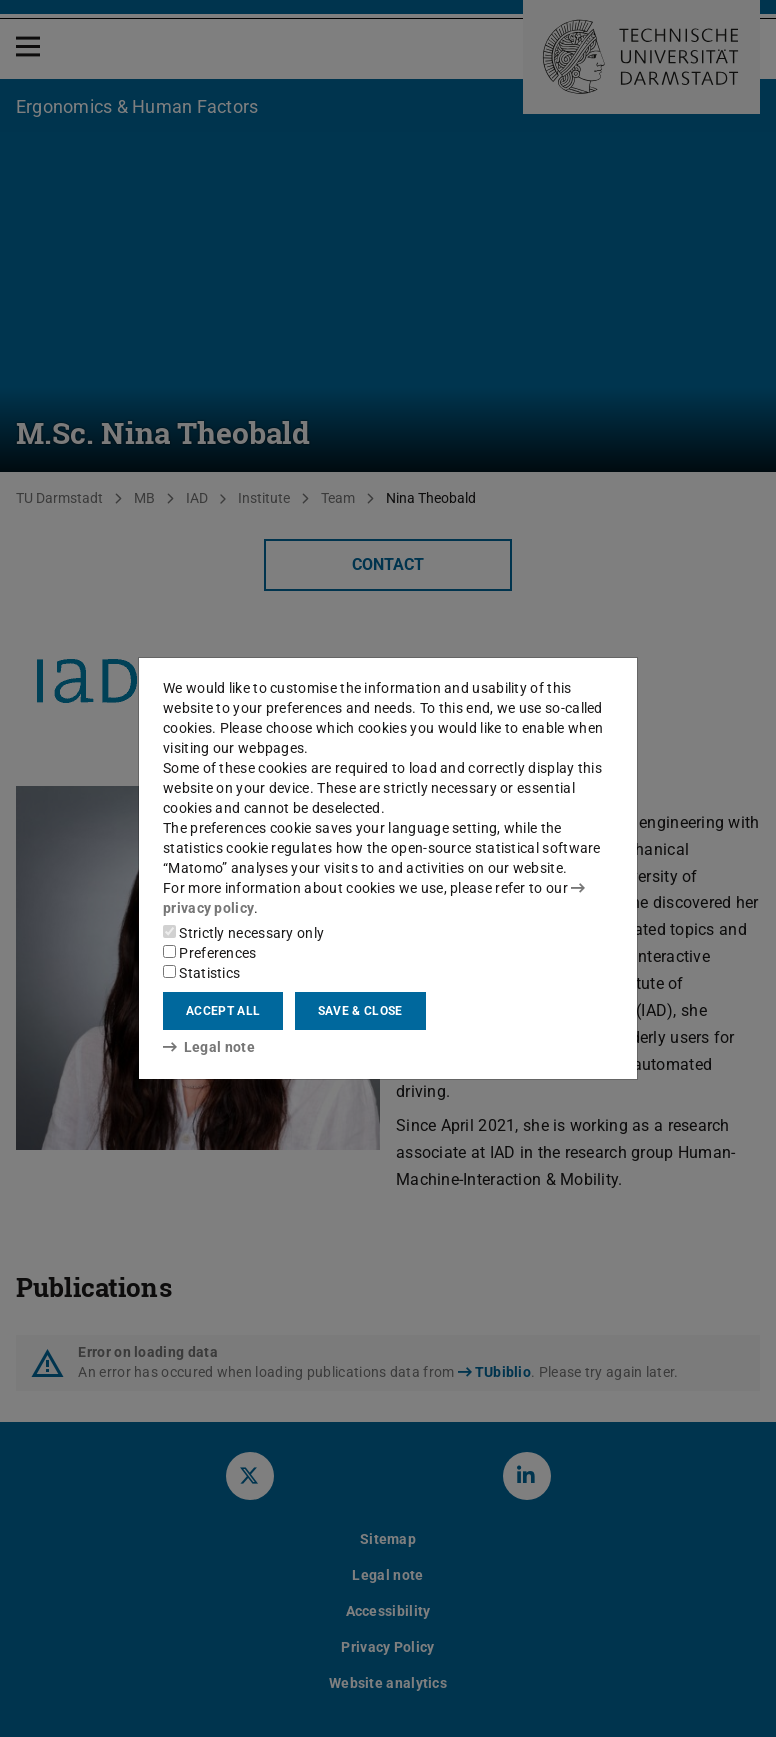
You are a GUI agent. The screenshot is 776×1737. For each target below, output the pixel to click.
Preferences (210, 953)
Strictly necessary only (243, 933)
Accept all (223, 1011)
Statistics (201, 973)
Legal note (209, 1047)
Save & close (360, 1011)
